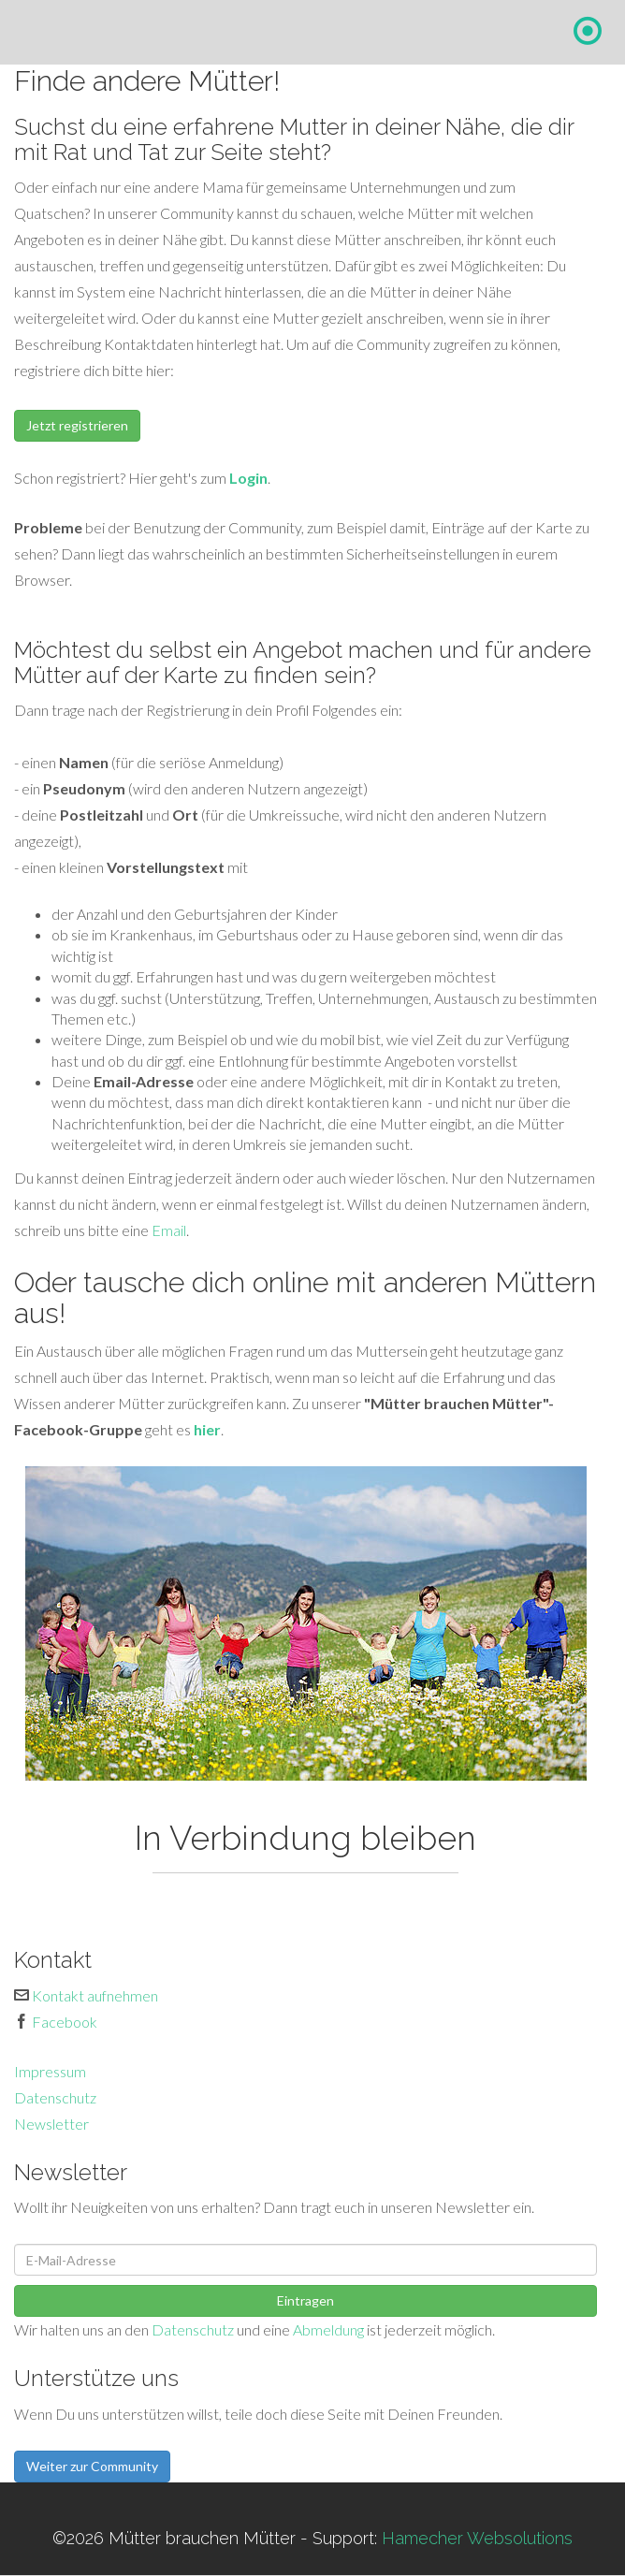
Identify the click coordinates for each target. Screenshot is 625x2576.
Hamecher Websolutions (477, 2538)
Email (169, 1230)
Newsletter (51, 2123)
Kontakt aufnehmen (95, 1995)
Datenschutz (55, 2097)
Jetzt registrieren (77, 425)
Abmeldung (328, 2329)
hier (207, 1429)
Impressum (50, 2071)
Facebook (64, 2021)
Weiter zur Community (92, 2466)
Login (248, 478)
